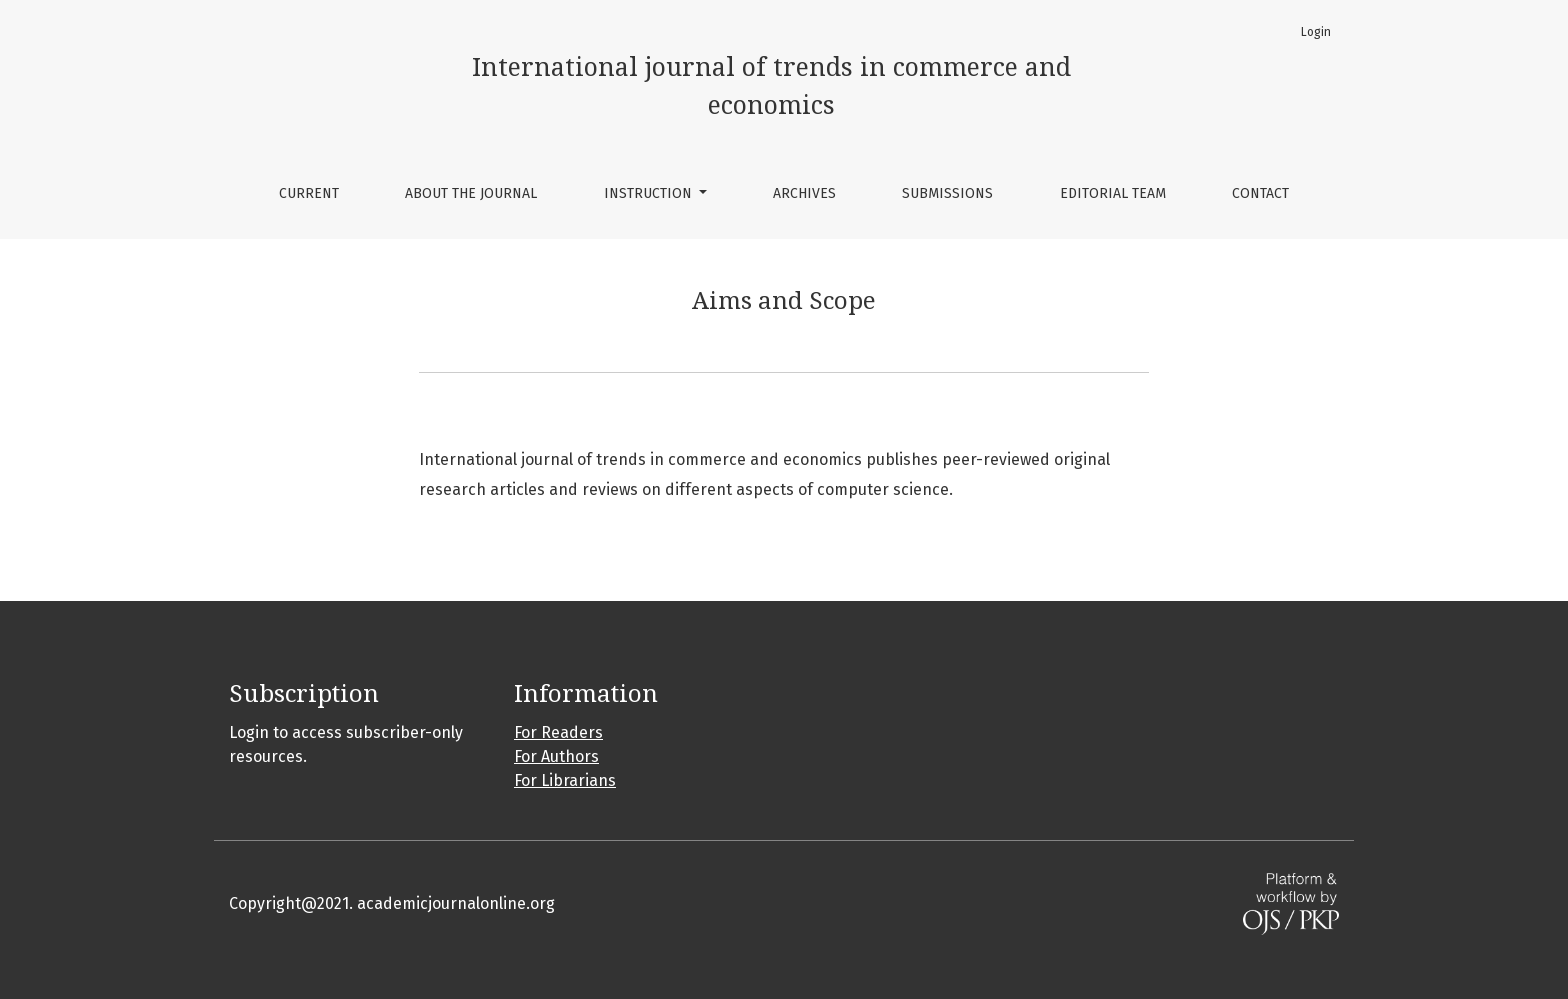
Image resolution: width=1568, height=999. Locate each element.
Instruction (650, 193)
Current (309, 193)
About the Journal (471, 193)
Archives (804, 193)
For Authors (556, 756)
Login (1316, 32)
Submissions (947, 193)
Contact (1260, 193)
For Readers (558, 732)
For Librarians (565, 780)
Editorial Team (1113, 193)
